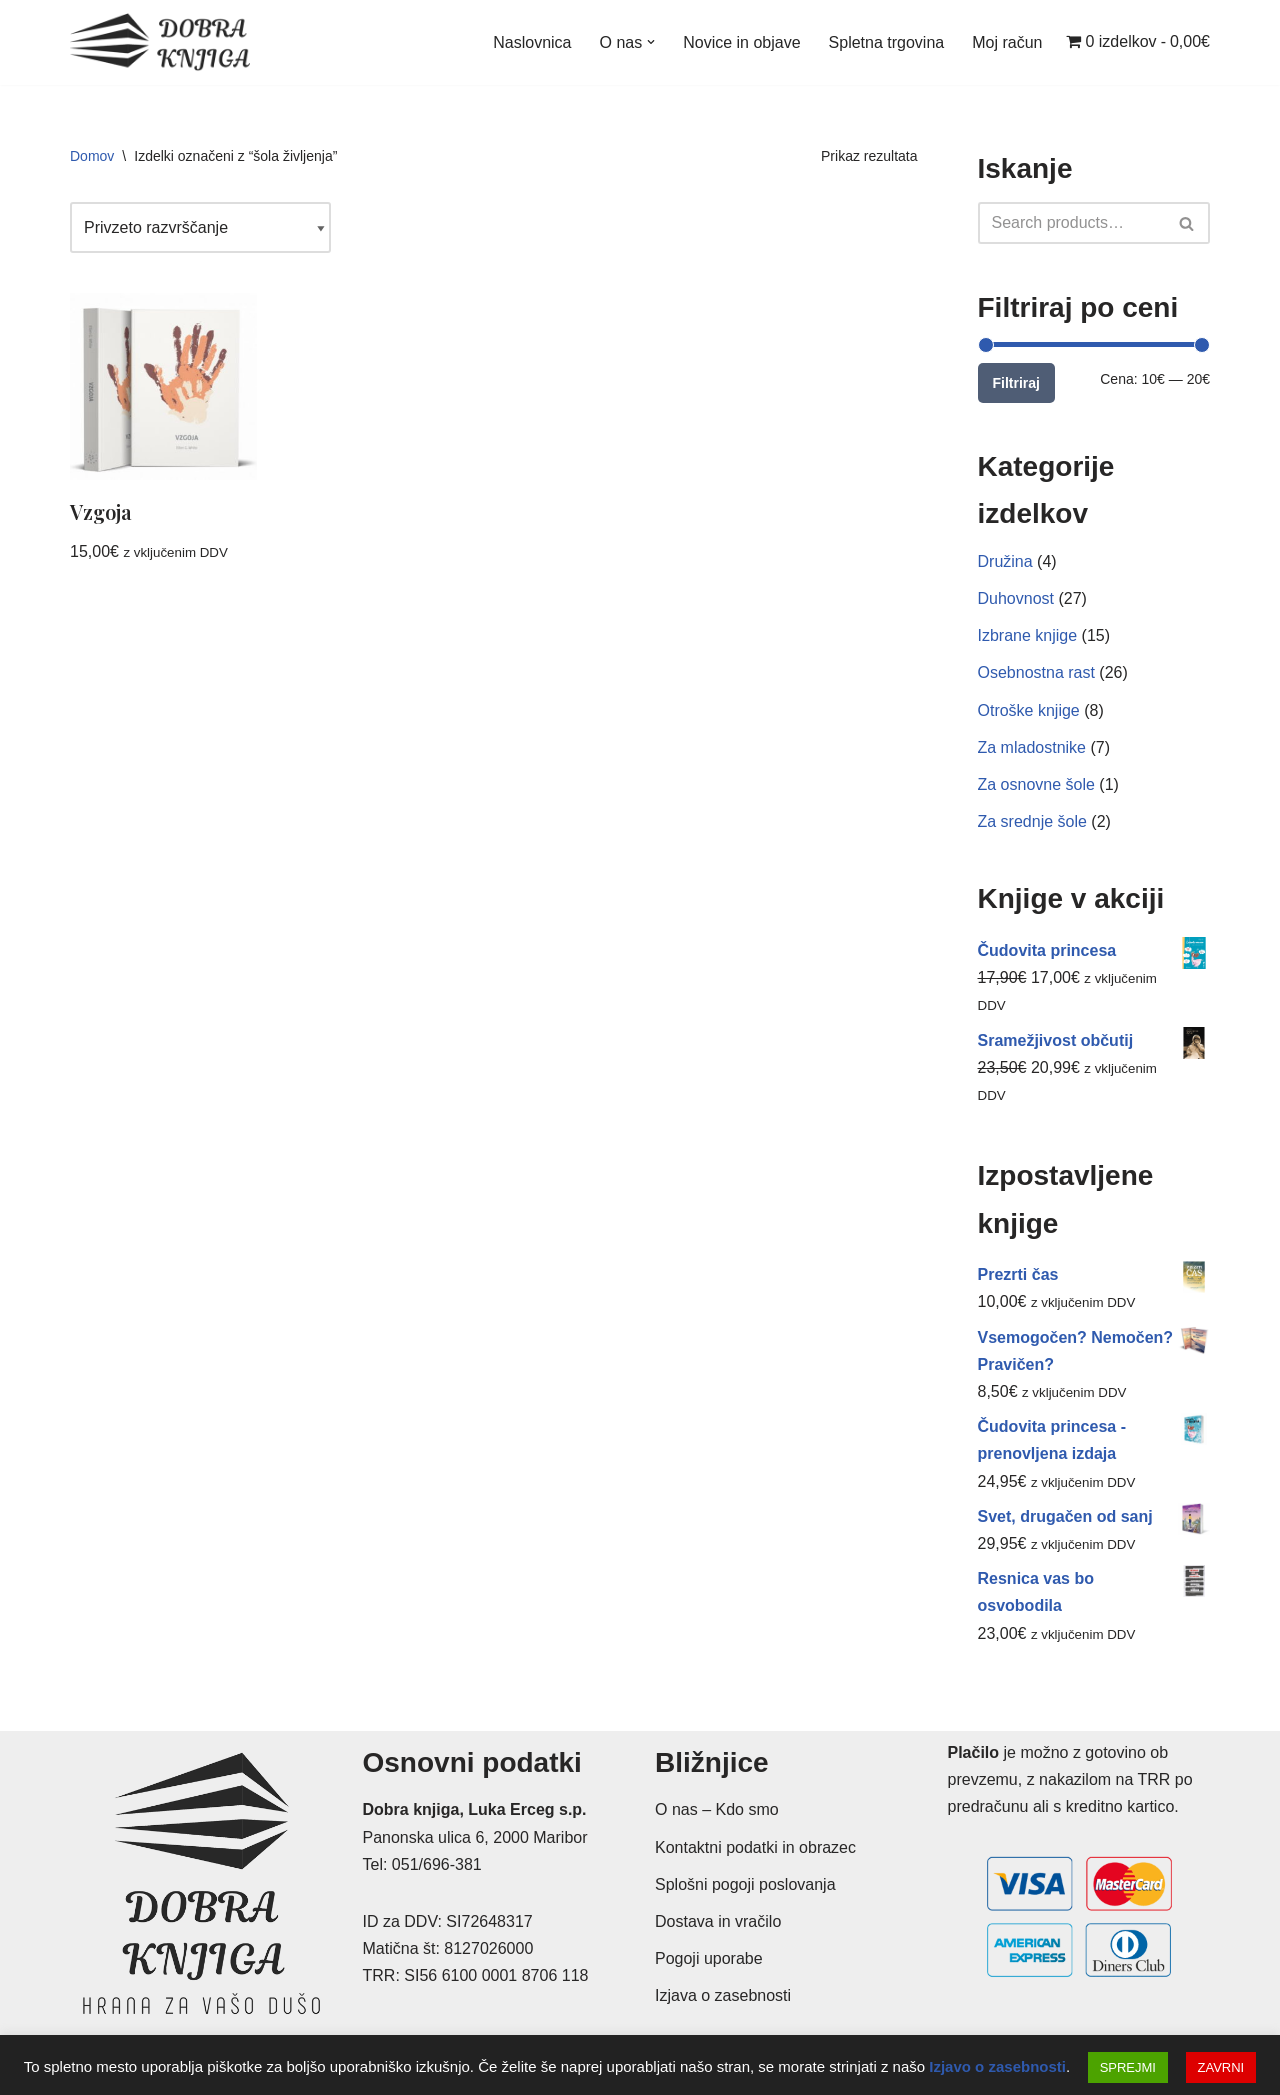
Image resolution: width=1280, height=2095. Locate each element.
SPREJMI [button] (1128, 2067)
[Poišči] (1072, 223)
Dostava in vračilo (718, 1921)
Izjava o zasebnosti (723, 1995)
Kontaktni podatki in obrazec (755, 1847)
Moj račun (1007, 42)
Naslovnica (532, 42)
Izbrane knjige (1028, 635)
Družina (1005, 561)
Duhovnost (1016, 598)
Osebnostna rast (1036, 672)
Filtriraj (1016, 383)
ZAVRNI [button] (1221, 2067)
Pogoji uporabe (709, 1958)
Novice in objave (741, 42)
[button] (651, 42)
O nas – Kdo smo (717, 1809)
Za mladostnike (1032, 747)
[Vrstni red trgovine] (200, 227)
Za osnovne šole (1036, 784)
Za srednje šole (1032, 821)
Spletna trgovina (887, 42)
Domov (92, 156)
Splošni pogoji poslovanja (745, 1884)
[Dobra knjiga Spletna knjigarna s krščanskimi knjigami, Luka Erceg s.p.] (160, 42)
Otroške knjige (1029, 710)
